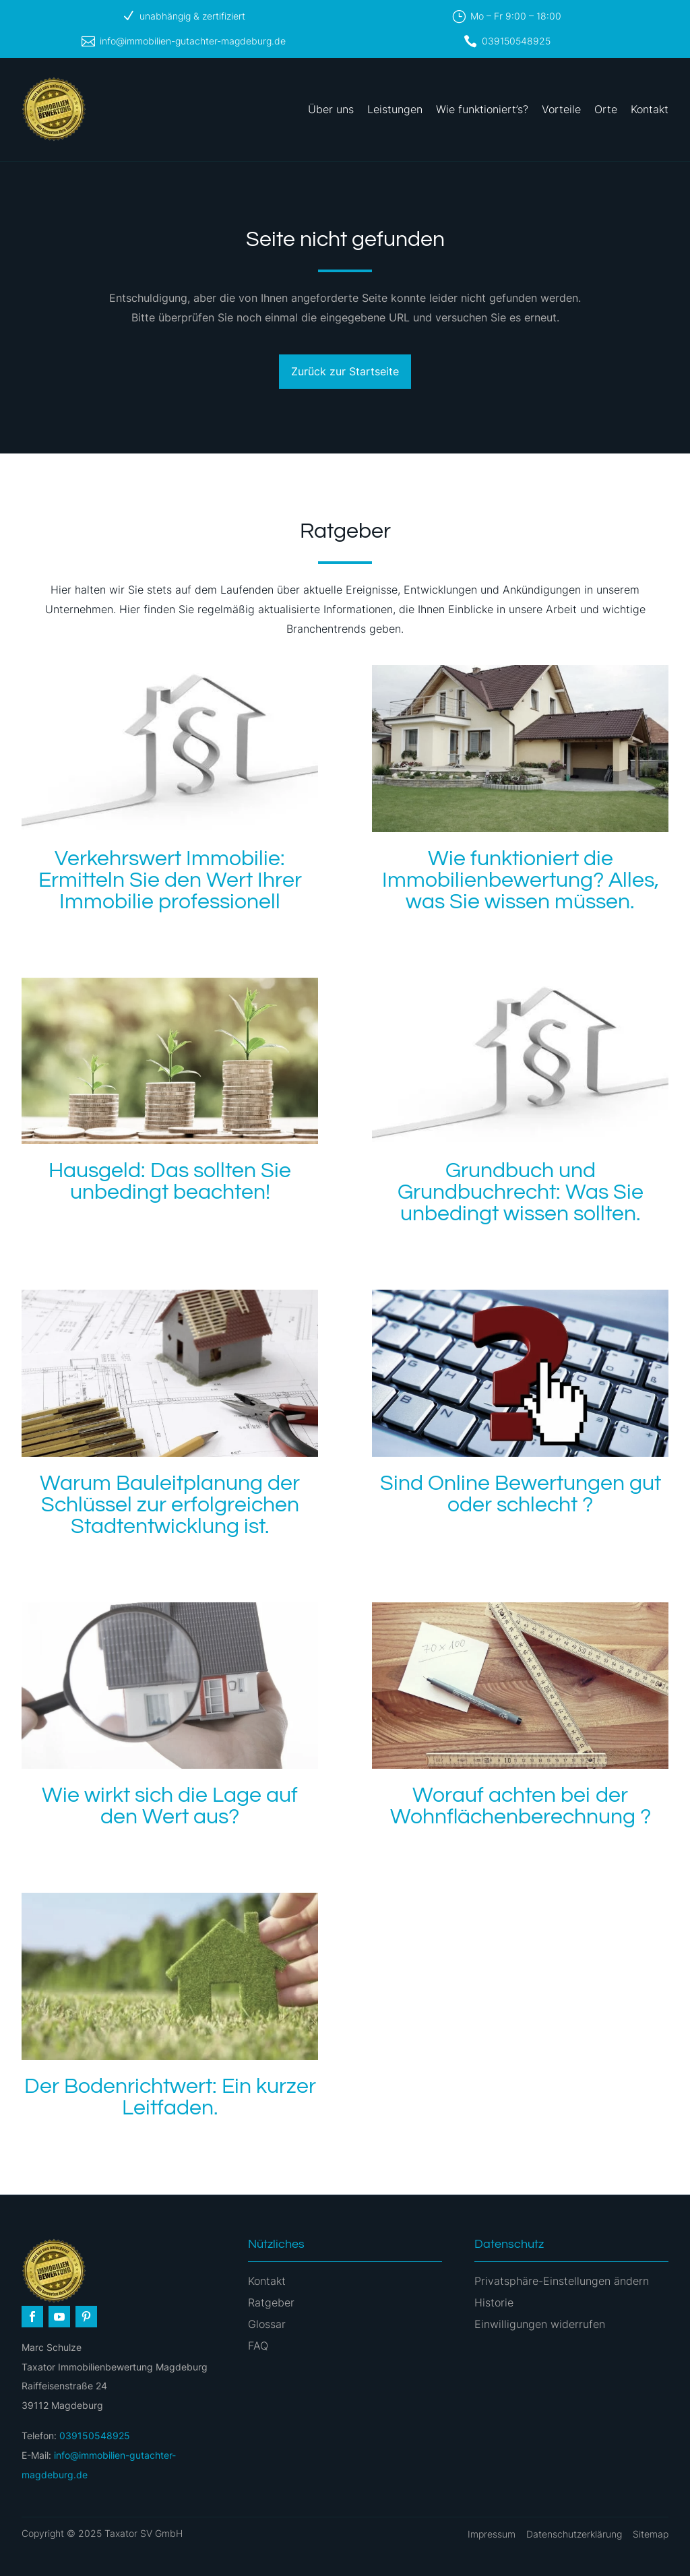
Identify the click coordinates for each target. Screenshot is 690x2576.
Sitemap (650, 2534)
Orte (605, 109)
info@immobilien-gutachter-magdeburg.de (193, 40)
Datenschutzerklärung (574, 2534)
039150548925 (516, 40)
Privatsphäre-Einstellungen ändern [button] (561, 2281)
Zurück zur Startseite (345, 371)
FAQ (258, 2345)
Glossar (267, 2324)
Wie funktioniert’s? (482, 109)
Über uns (331, 109)
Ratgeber (271, 2302)
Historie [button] (493, 2302)
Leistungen (394, 109)
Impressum (491, 2534)
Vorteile (561, 109)
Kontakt (649, 109)
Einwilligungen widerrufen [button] (539, 2324)
